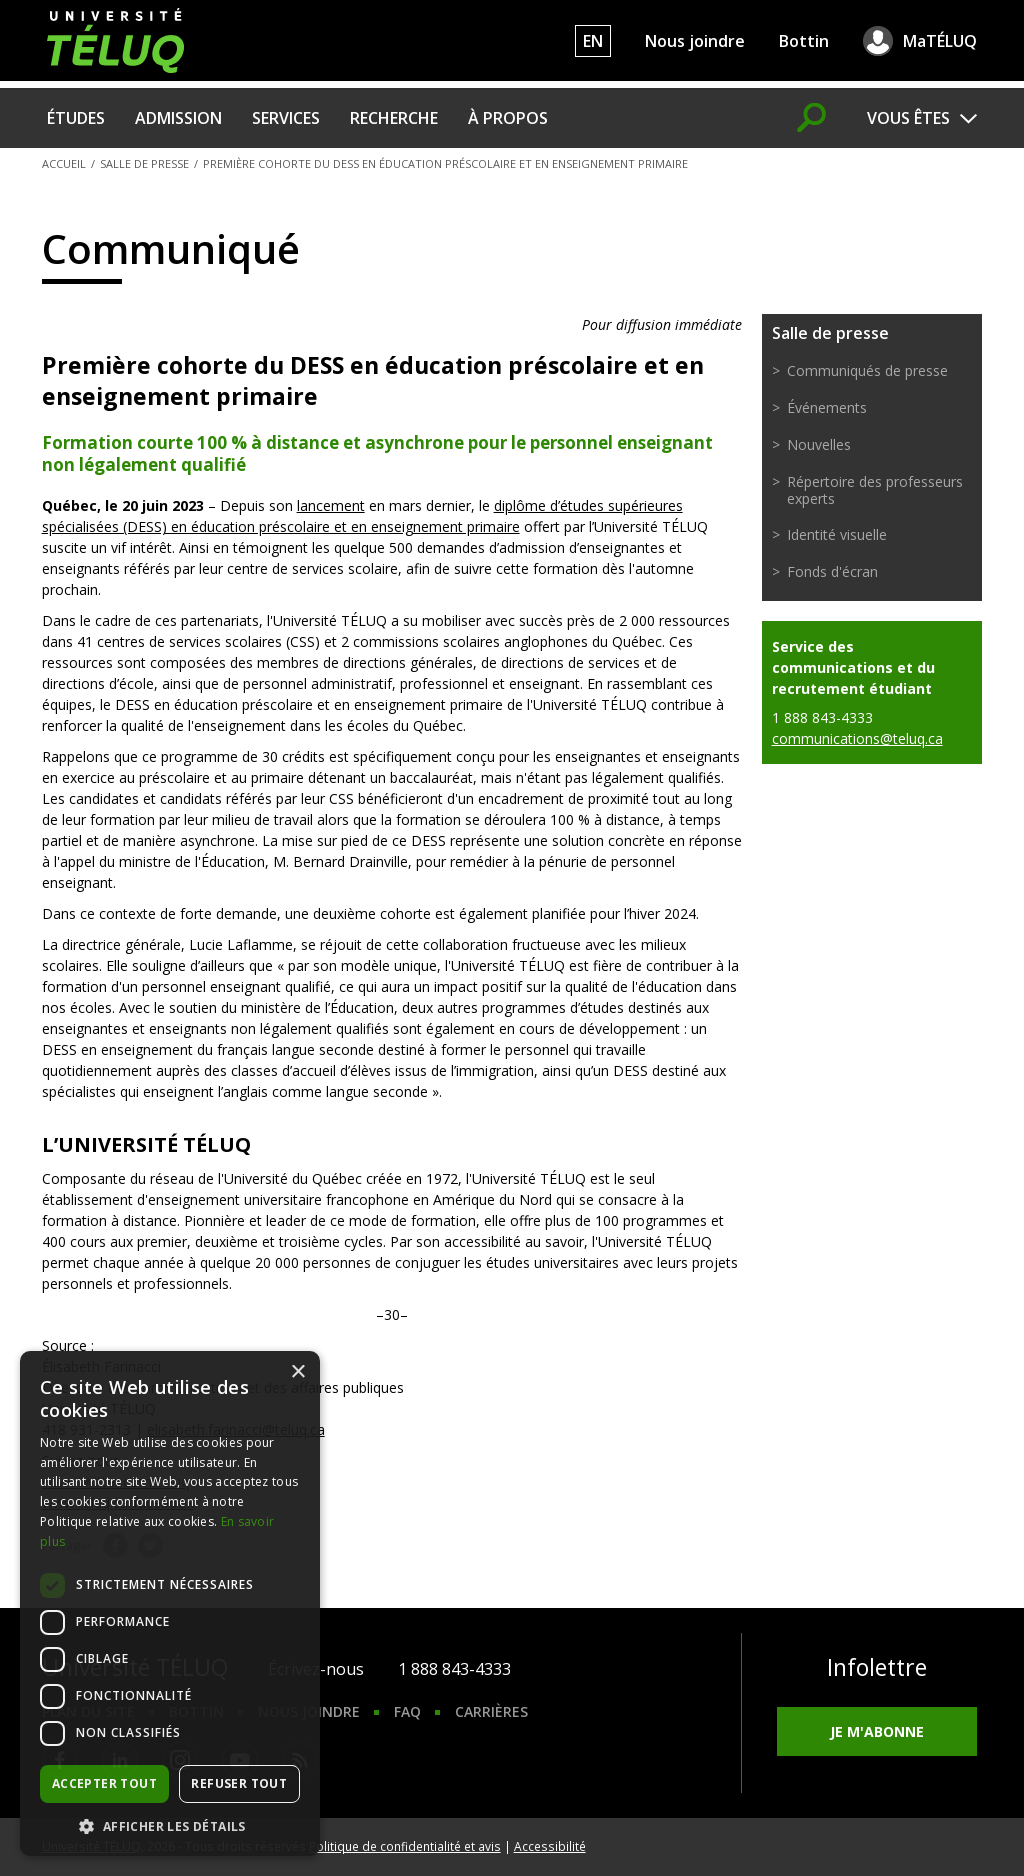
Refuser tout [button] (239, 1783)
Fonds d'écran (832, 571)
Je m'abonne (877, 1731)
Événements (827, 407)
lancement (331, 505)
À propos (508, 118)
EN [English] (593, 41)
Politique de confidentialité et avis (405, 1846)
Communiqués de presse (867, 370)
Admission (178, 118)
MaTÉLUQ (940, 41)
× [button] (297, 1372)
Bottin (804, 41)
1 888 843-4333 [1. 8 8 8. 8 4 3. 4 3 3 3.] (454, 1669)
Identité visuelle (837, 534)
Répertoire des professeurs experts (875, 490)
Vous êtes (908, 118)
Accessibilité (550, 1846)
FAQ (407, 1711)
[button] (170, 1826)
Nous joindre (695, 41)
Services (286, 118)
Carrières (491, 1711)
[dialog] (170, 1603)
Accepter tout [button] (104, 1783)
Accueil (64, 163)
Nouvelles (819, 444)
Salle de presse (144, 163)
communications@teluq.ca (857, 738)
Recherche (394, 118)
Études (76, 118)
